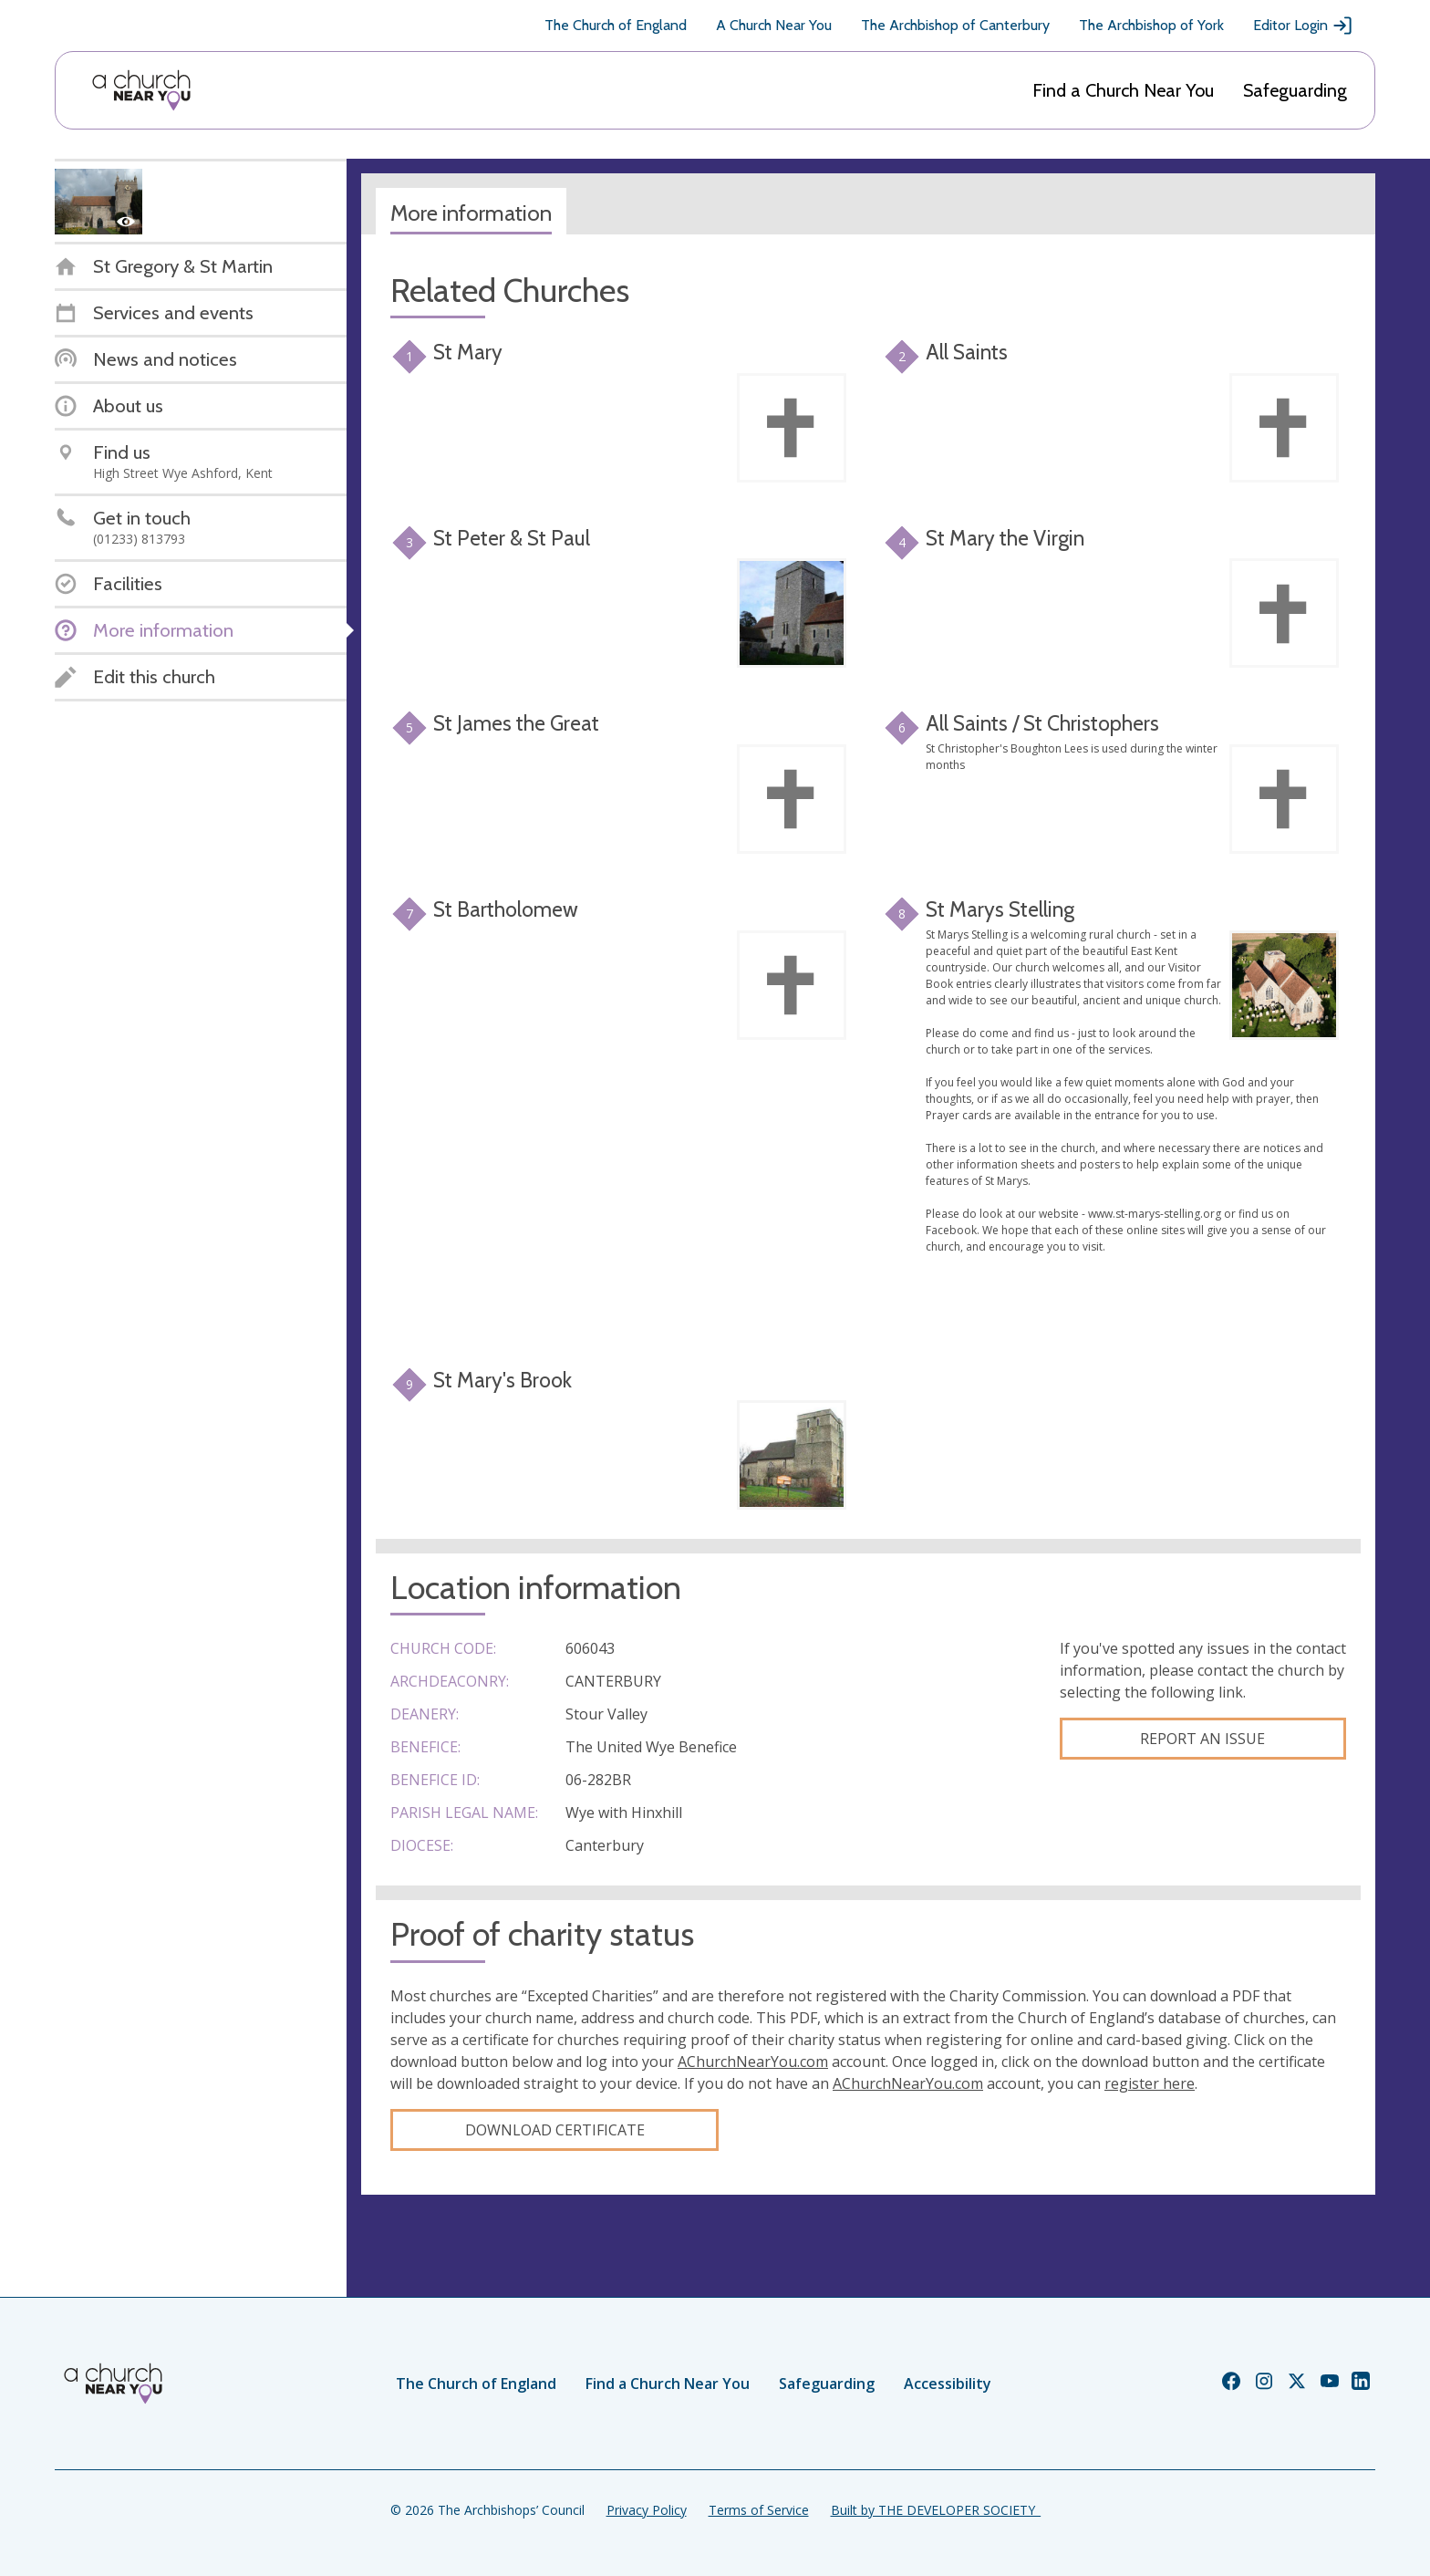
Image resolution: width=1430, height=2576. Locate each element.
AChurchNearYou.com (753, 2061)
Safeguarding (1295, 90)
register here (1149, 2083)
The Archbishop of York (1151, 25)
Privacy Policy (646, 2510)
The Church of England (615, 25)
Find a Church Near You (1123, 90)
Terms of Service (759, 2510)
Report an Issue (1202, 1739)
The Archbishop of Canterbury (955, 25)
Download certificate (555, 2130)
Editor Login (1303, 25)
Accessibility (947, 2383)
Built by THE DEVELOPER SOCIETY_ (936, 2510)
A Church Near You (774, 25)
